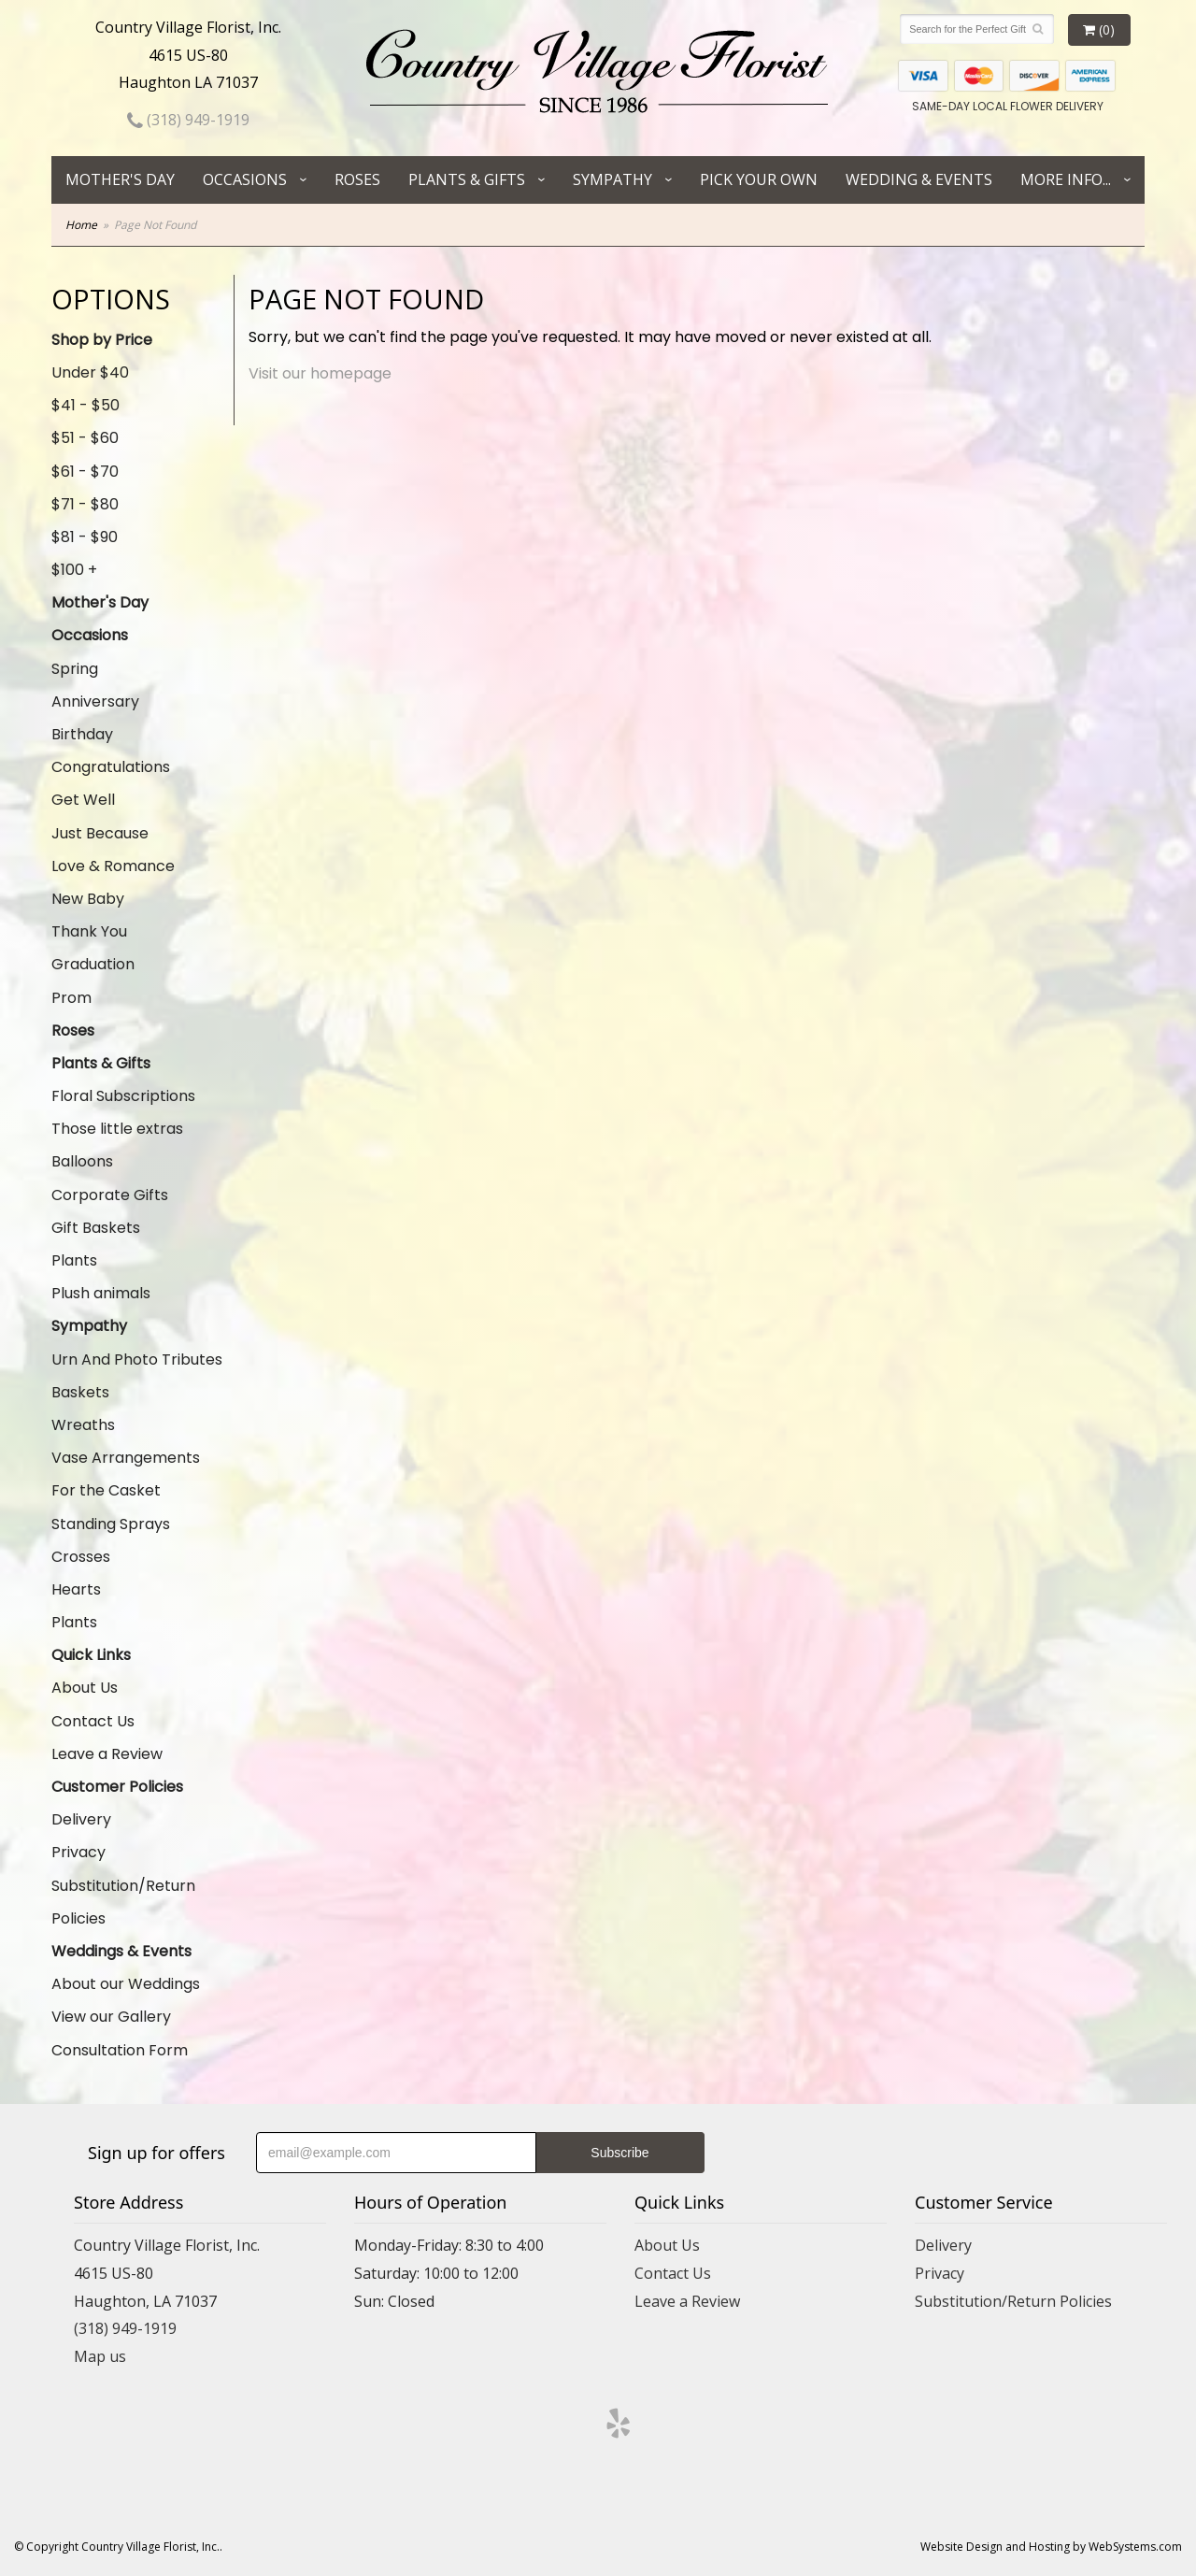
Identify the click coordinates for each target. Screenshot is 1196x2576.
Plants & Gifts (466, 179)
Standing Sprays (110, 1524)
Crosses (80, 1556)
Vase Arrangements (125, 1457)
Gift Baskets (95, 1227)
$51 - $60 (85, 438)
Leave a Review (107, 1754)
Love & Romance (113, 866)
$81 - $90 (84, 537)
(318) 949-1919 (188, 119)
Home (81, 225)
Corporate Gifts (109, 1195)
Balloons (82, 1161)
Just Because (100, 833)
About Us (84, 1687)
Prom (71, 998)
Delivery (81, 1819)
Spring (74, 669)
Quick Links (91, 1655)
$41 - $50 (85, 405)
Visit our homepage (320, 373)
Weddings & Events (121, 1951)
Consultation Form (119, 2050)
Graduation (93, 964)
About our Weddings (125, 1984)
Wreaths (83, 1425)
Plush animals (100, 1293)
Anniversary (95, 701)
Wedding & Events (919, 179)
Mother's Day (120, 179)
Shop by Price (101, 340)
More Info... (1065, 179)
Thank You (89, 931)
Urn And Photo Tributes (136, 1359)
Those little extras (117, 1128)
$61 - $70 (85, 471)
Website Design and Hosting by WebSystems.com (1051, 2547)
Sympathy (612, 179)
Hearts (76, 1589)
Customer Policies (117, 1786)
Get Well (83, 799)
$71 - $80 (85, 504)
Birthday (82, 734)
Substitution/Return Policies (123, 1902)
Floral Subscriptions (123, 1096)
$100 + (74, 569)
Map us (100, 2356)
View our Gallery (111, 2016)
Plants (74, 1260)
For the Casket (106, 1490)
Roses (357, 179)
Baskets (80, 1392)
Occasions (245, 179)
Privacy (78, 1852)
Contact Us (93, 1721)
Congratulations (110, 767)
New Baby (87, 898)
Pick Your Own (759, 179)
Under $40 (90, 372)
